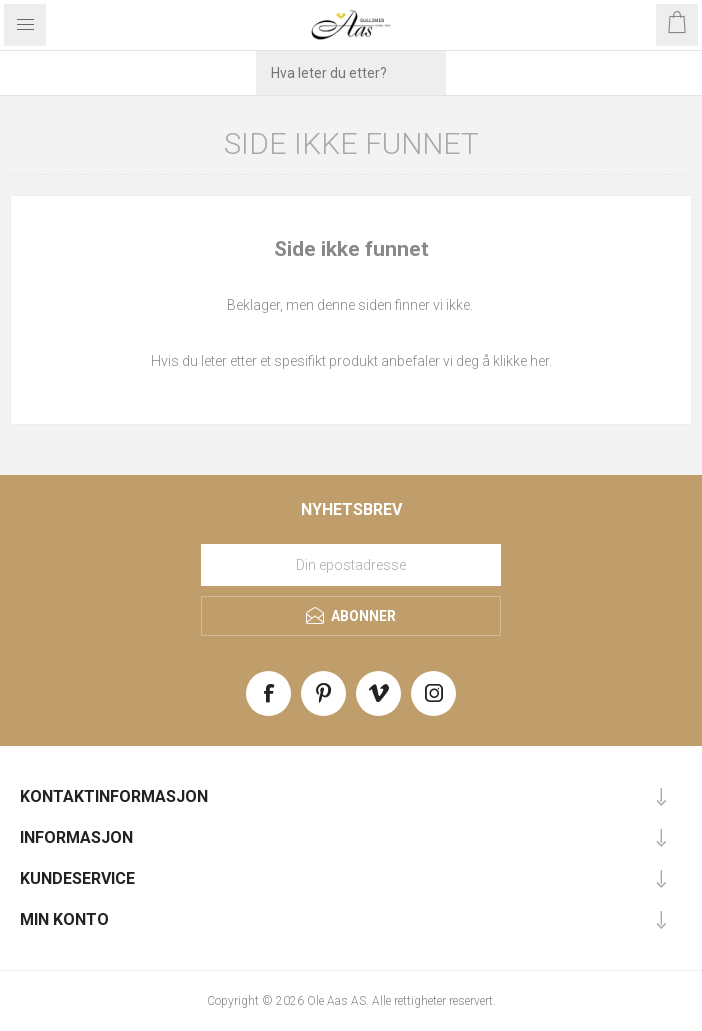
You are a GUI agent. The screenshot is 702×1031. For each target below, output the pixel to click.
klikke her (521, 361)
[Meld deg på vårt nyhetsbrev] (351, 565)
